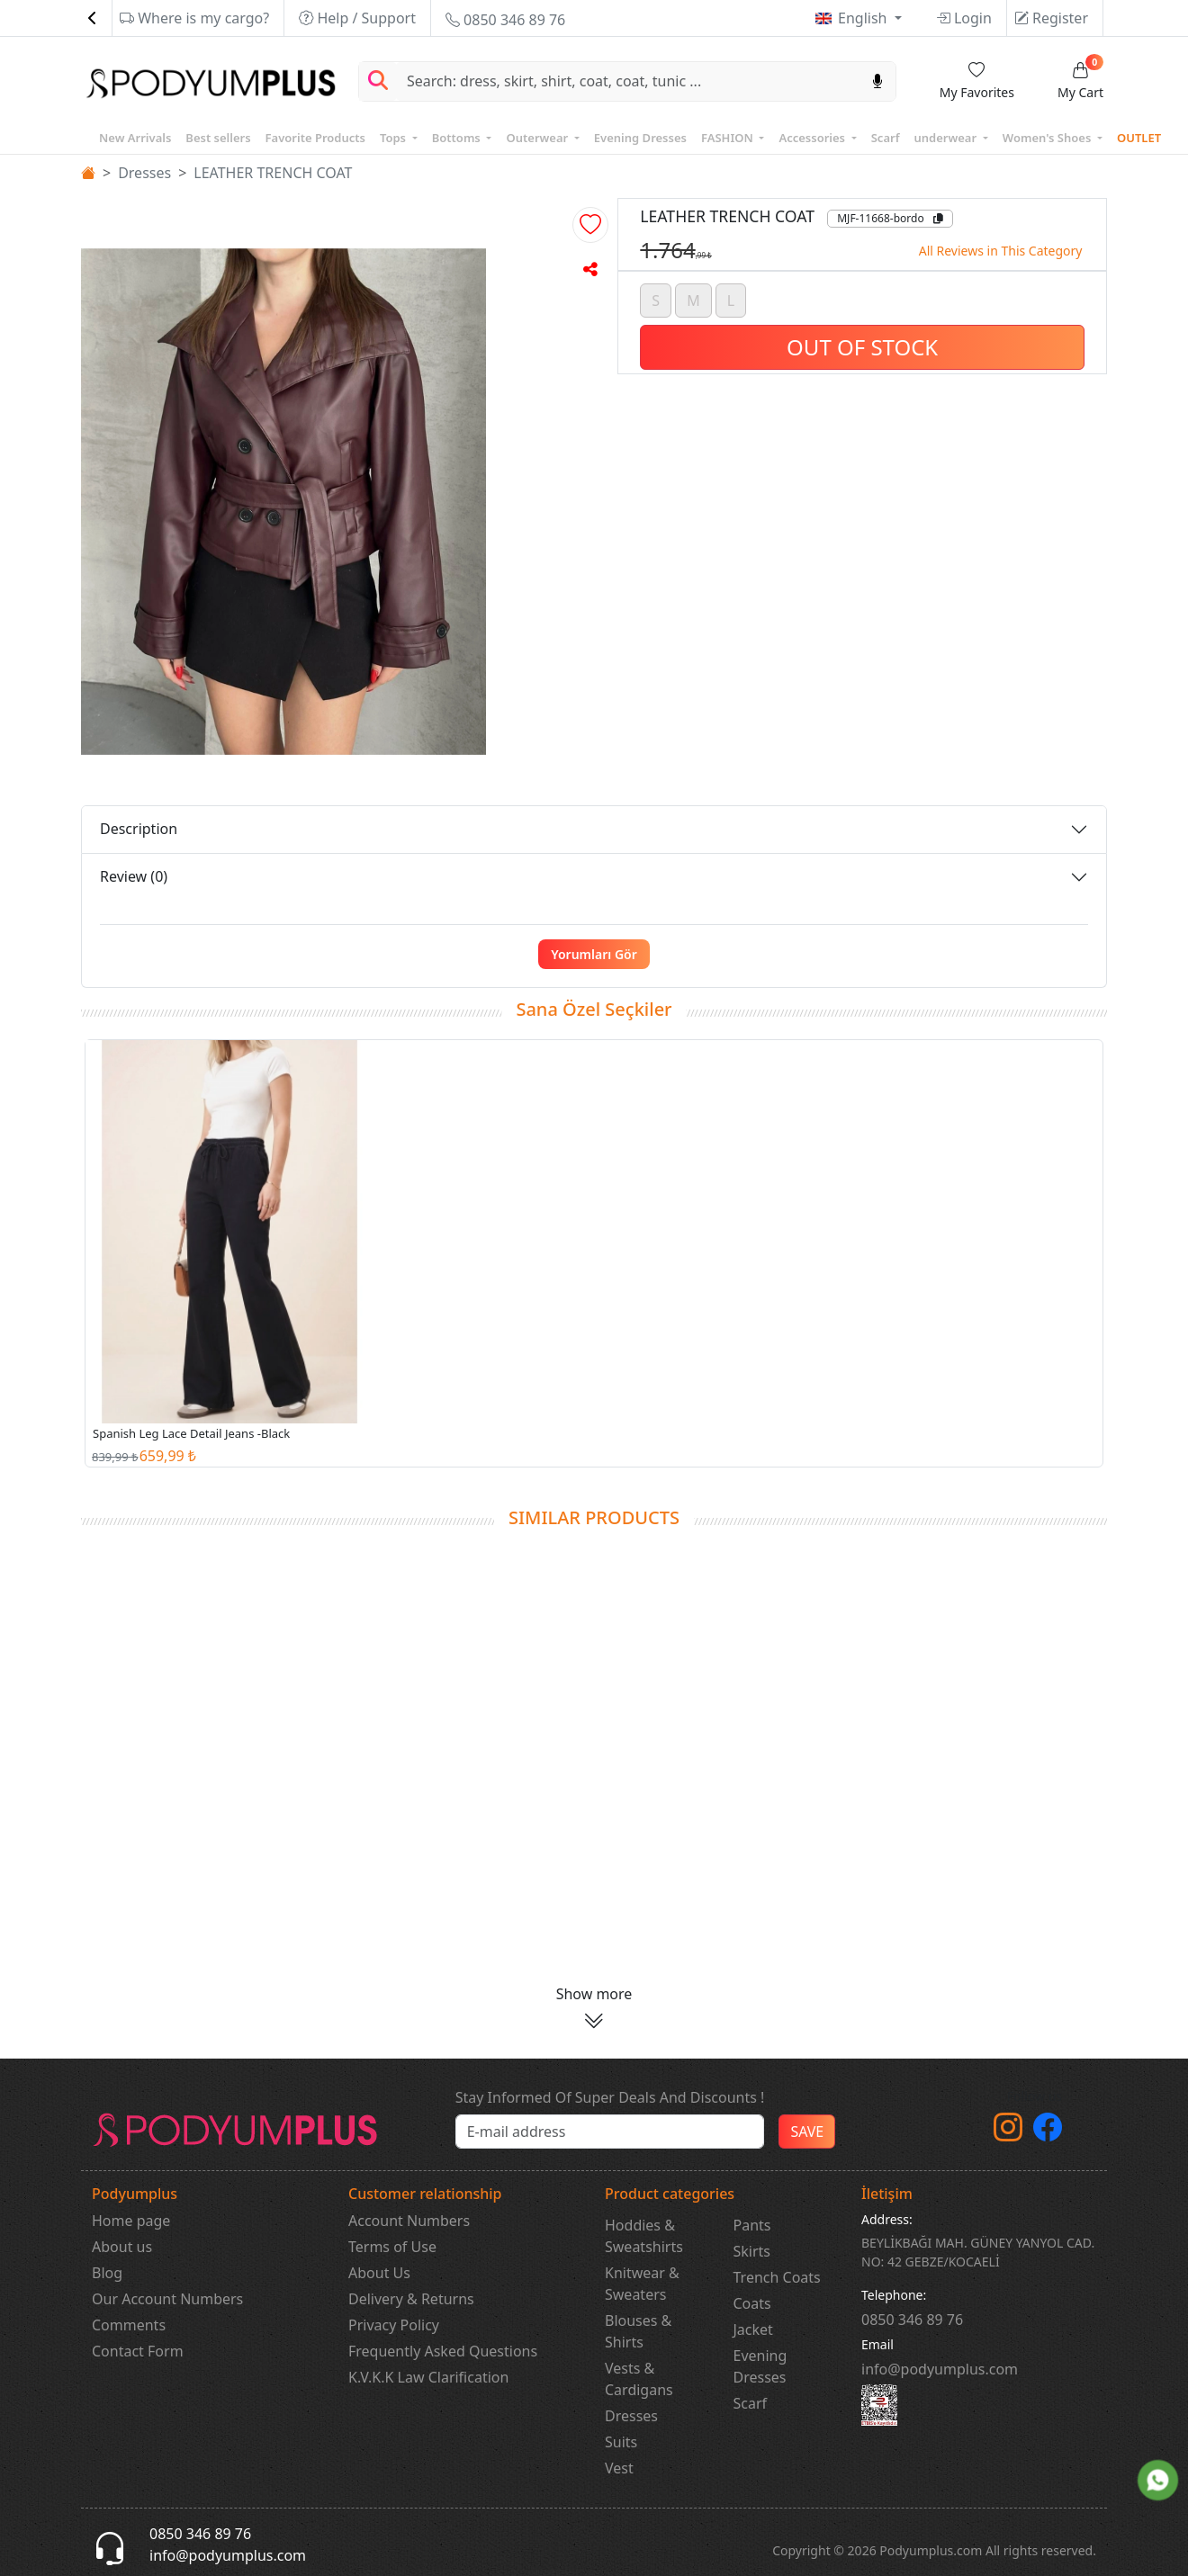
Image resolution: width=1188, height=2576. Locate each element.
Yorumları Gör (594, 954)
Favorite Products (315, 138)
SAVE (807, 2131)
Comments (129, 2325)
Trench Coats (777, 2277)
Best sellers (217, 138)
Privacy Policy (393, 2325)
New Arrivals (135, 138)
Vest (619, 2468)
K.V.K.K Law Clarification (428, 2377)
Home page (131, 2220)
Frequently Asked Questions (442, 2351)
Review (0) (133, 876)
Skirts (752, 2251)
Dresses (144, 173)
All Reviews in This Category (1001, 250)
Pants (752, 2225)
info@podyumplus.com (939, 2369)
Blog (107, 2273)
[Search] (628, 81)
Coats (752, 2303)
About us (122, 2247)
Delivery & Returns (411, 2299)
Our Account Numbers (167, 2299)
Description (138, 829)
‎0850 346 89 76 (912, 2319)
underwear (946, 138)
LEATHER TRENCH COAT (273, 173)
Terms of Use (392, 2247)
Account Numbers (409, 2220)
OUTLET (1139, 138)
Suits (621, 2442)
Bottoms (457, 138)
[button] (590, 225)
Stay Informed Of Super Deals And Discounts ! (610, 2097)
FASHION (728, 138)
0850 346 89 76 (505, 20)
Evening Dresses (640, 138)
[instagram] (1008, 2132)
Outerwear (538, 138)
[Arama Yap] (378, 81)
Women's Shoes (1048, 138)
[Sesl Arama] (878, 81)
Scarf (885, 138)
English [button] (864, 18)
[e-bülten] (610, 2131)
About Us (379, 2273)
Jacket (753, 2329)
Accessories (813, 138)
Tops (394, 138)
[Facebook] (1047, 2132)
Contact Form (138, 2351)
